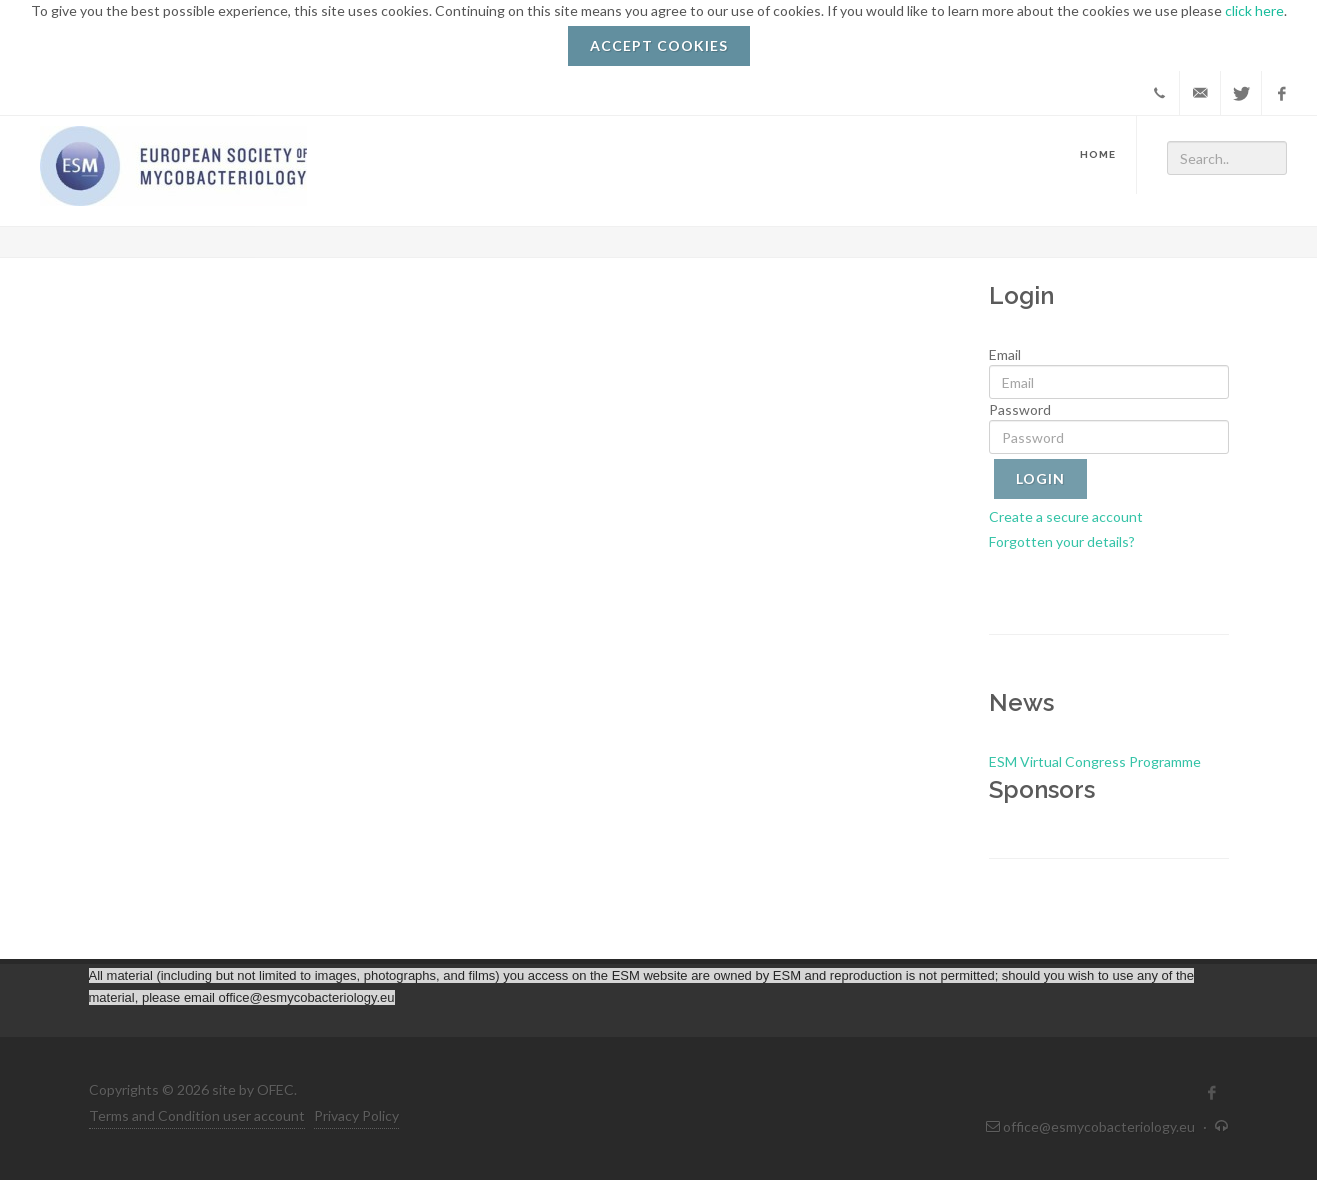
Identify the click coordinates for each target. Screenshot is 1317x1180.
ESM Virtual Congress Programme (1095, 761)
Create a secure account (1066, 516)
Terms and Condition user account (197, 1115)
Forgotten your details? (1062, 541)
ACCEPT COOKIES (659, 45)
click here (1254, 10)
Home (1098, 154)
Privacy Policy (356, 1115)
